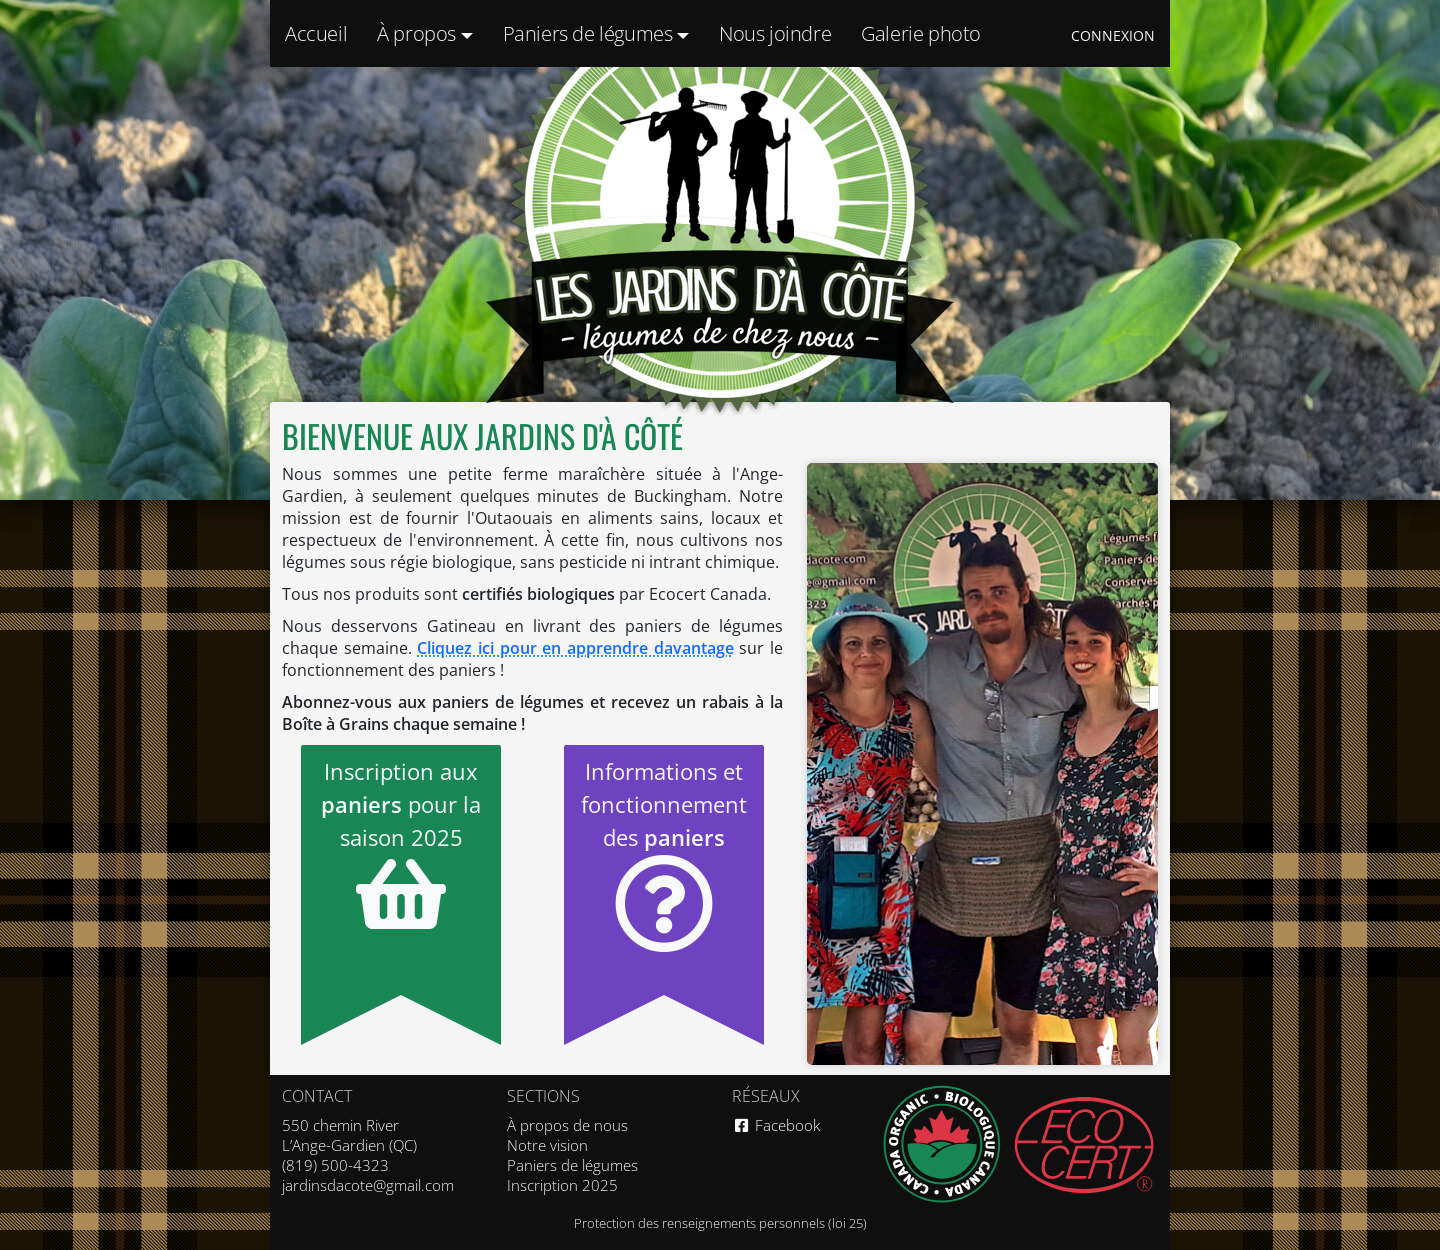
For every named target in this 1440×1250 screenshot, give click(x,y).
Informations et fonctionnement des (664, 855)
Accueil (316, 33)
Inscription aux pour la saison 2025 (401, 845)
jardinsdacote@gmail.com (368, 1185)
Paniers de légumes (572, 1165)
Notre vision (547, 1145)
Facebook (776, 1125)
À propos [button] (418, 33)
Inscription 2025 (562, 1185)
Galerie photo (921, 33)
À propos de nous (567, 1125)
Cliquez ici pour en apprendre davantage (575, 648)
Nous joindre (775, 33)
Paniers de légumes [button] (590, 33)
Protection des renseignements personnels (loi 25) (720, 1223)
